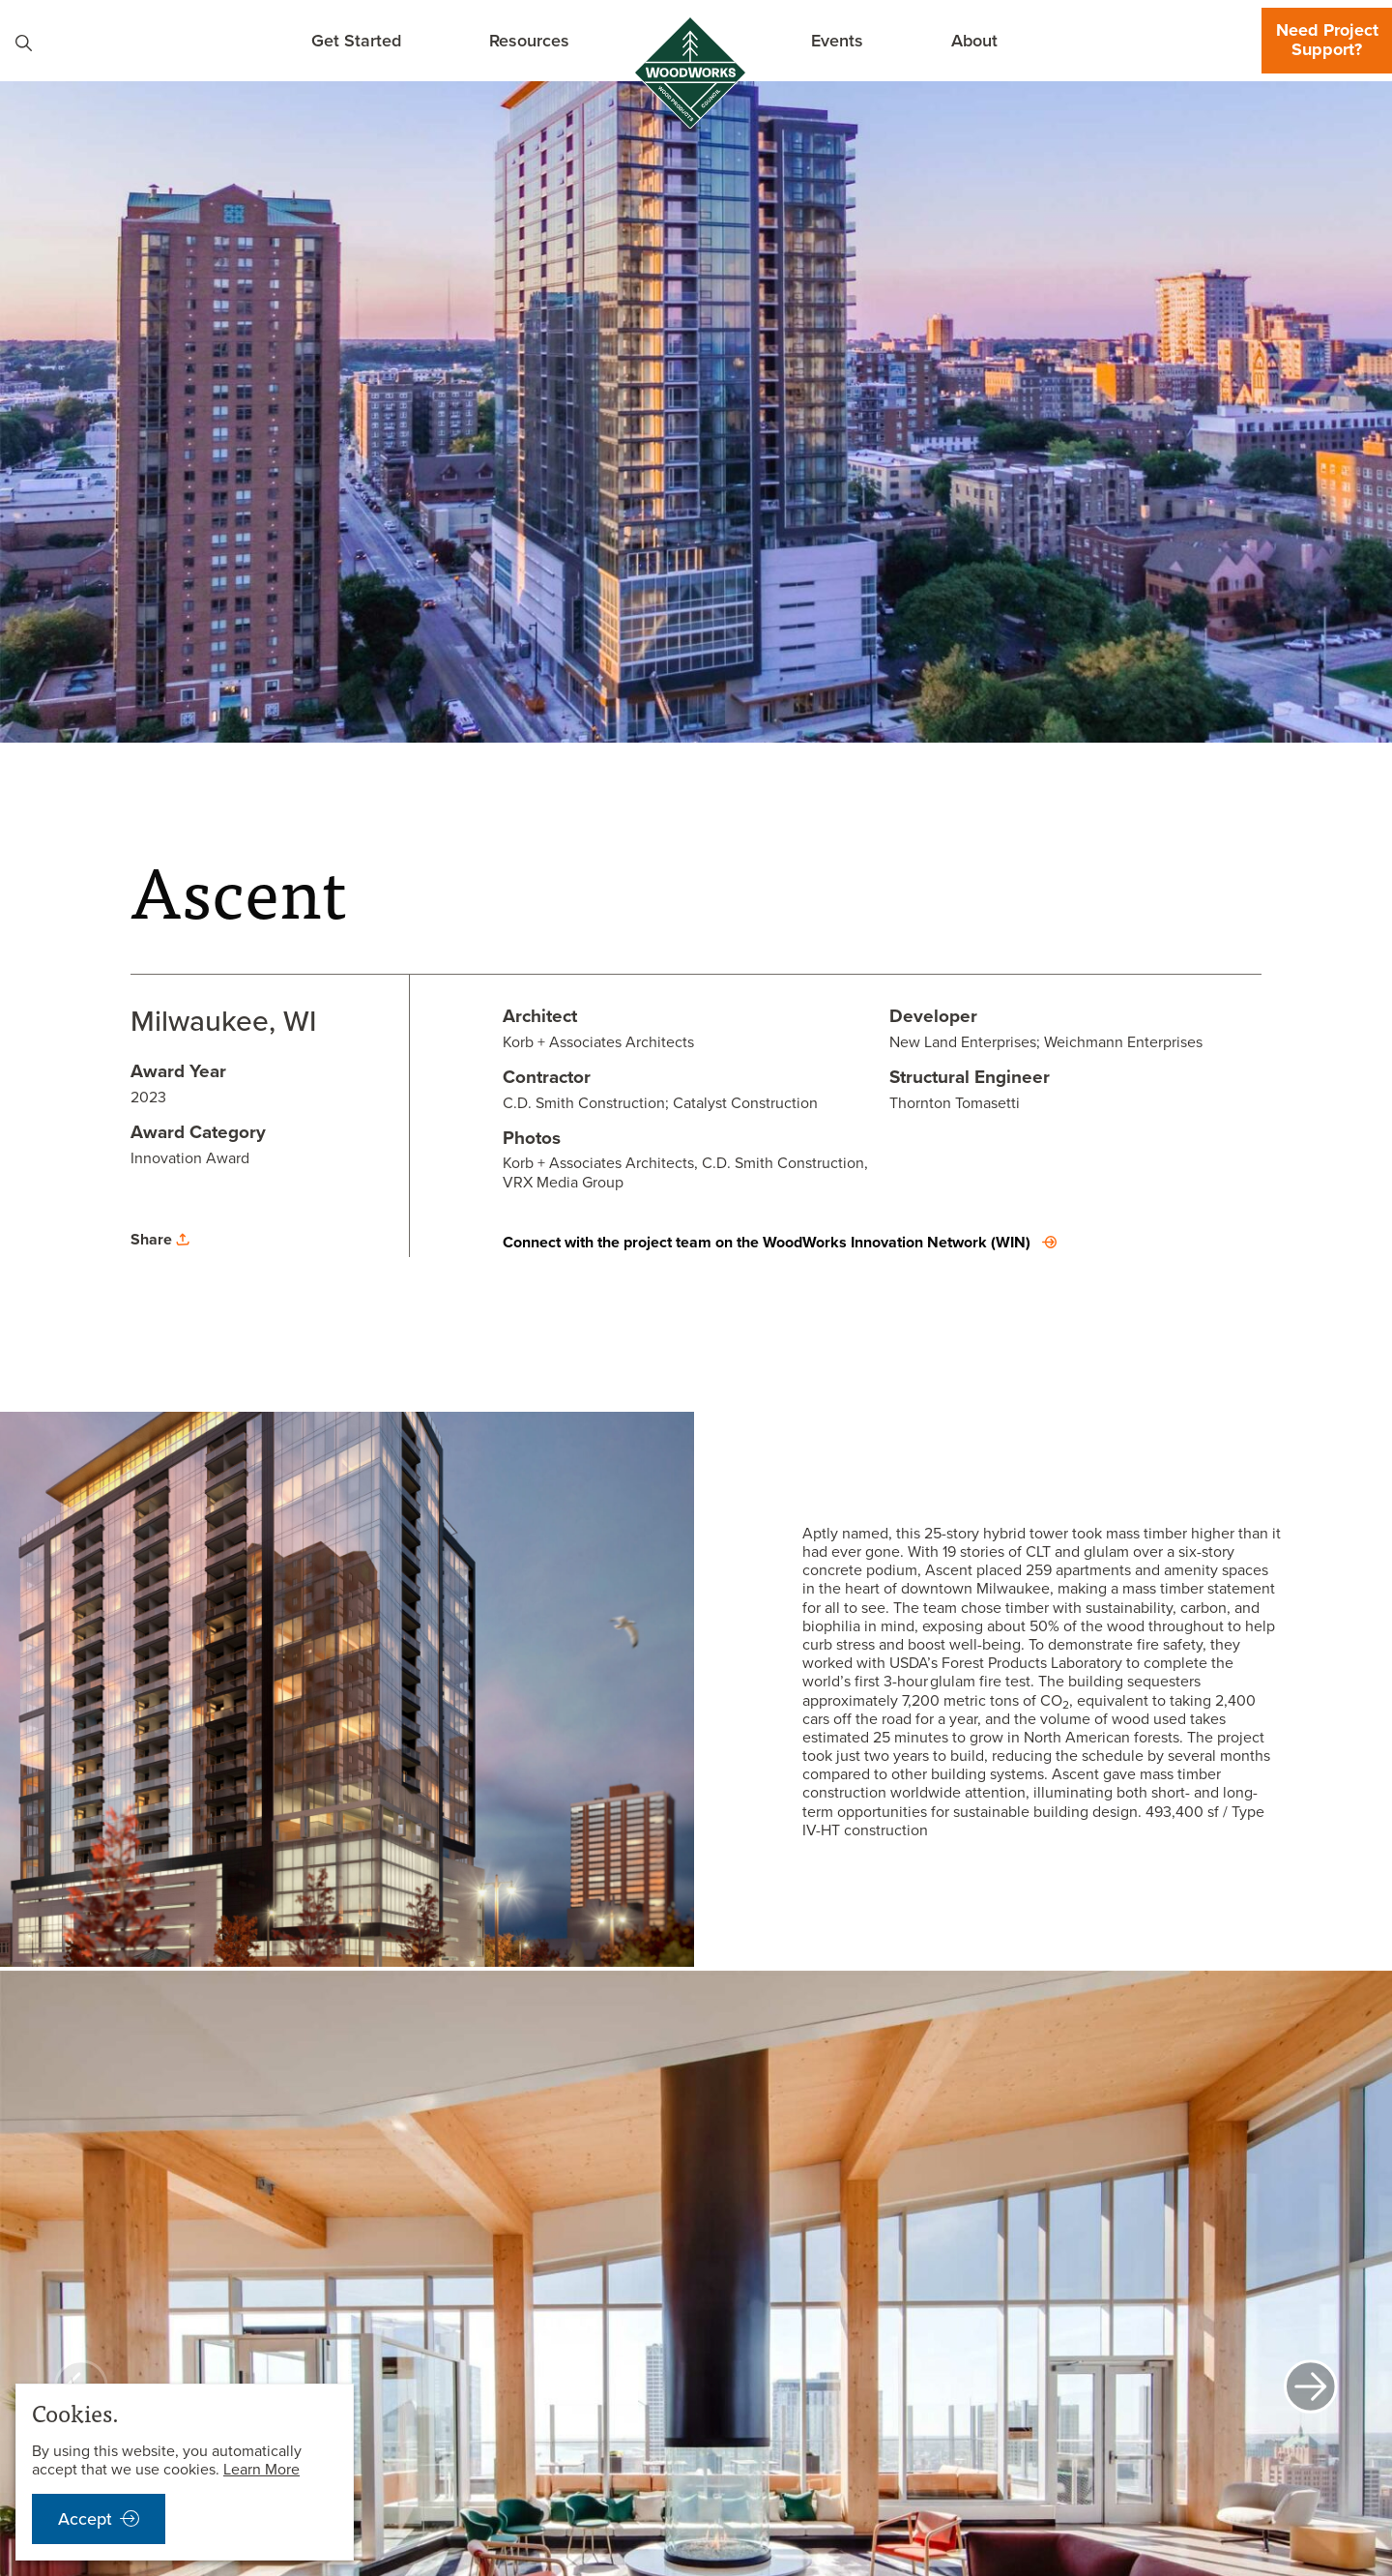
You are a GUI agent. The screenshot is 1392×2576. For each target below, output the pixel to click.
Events (837, 40)
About (974, 40)
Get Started (356, 40)
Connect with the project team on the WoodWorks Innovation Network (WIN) (766, 1242)
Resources (529, 40)
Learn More (261, 2469)
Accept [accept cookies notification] (85, 2519)
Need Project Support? (1327, 39)
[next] (1311, 2388)
